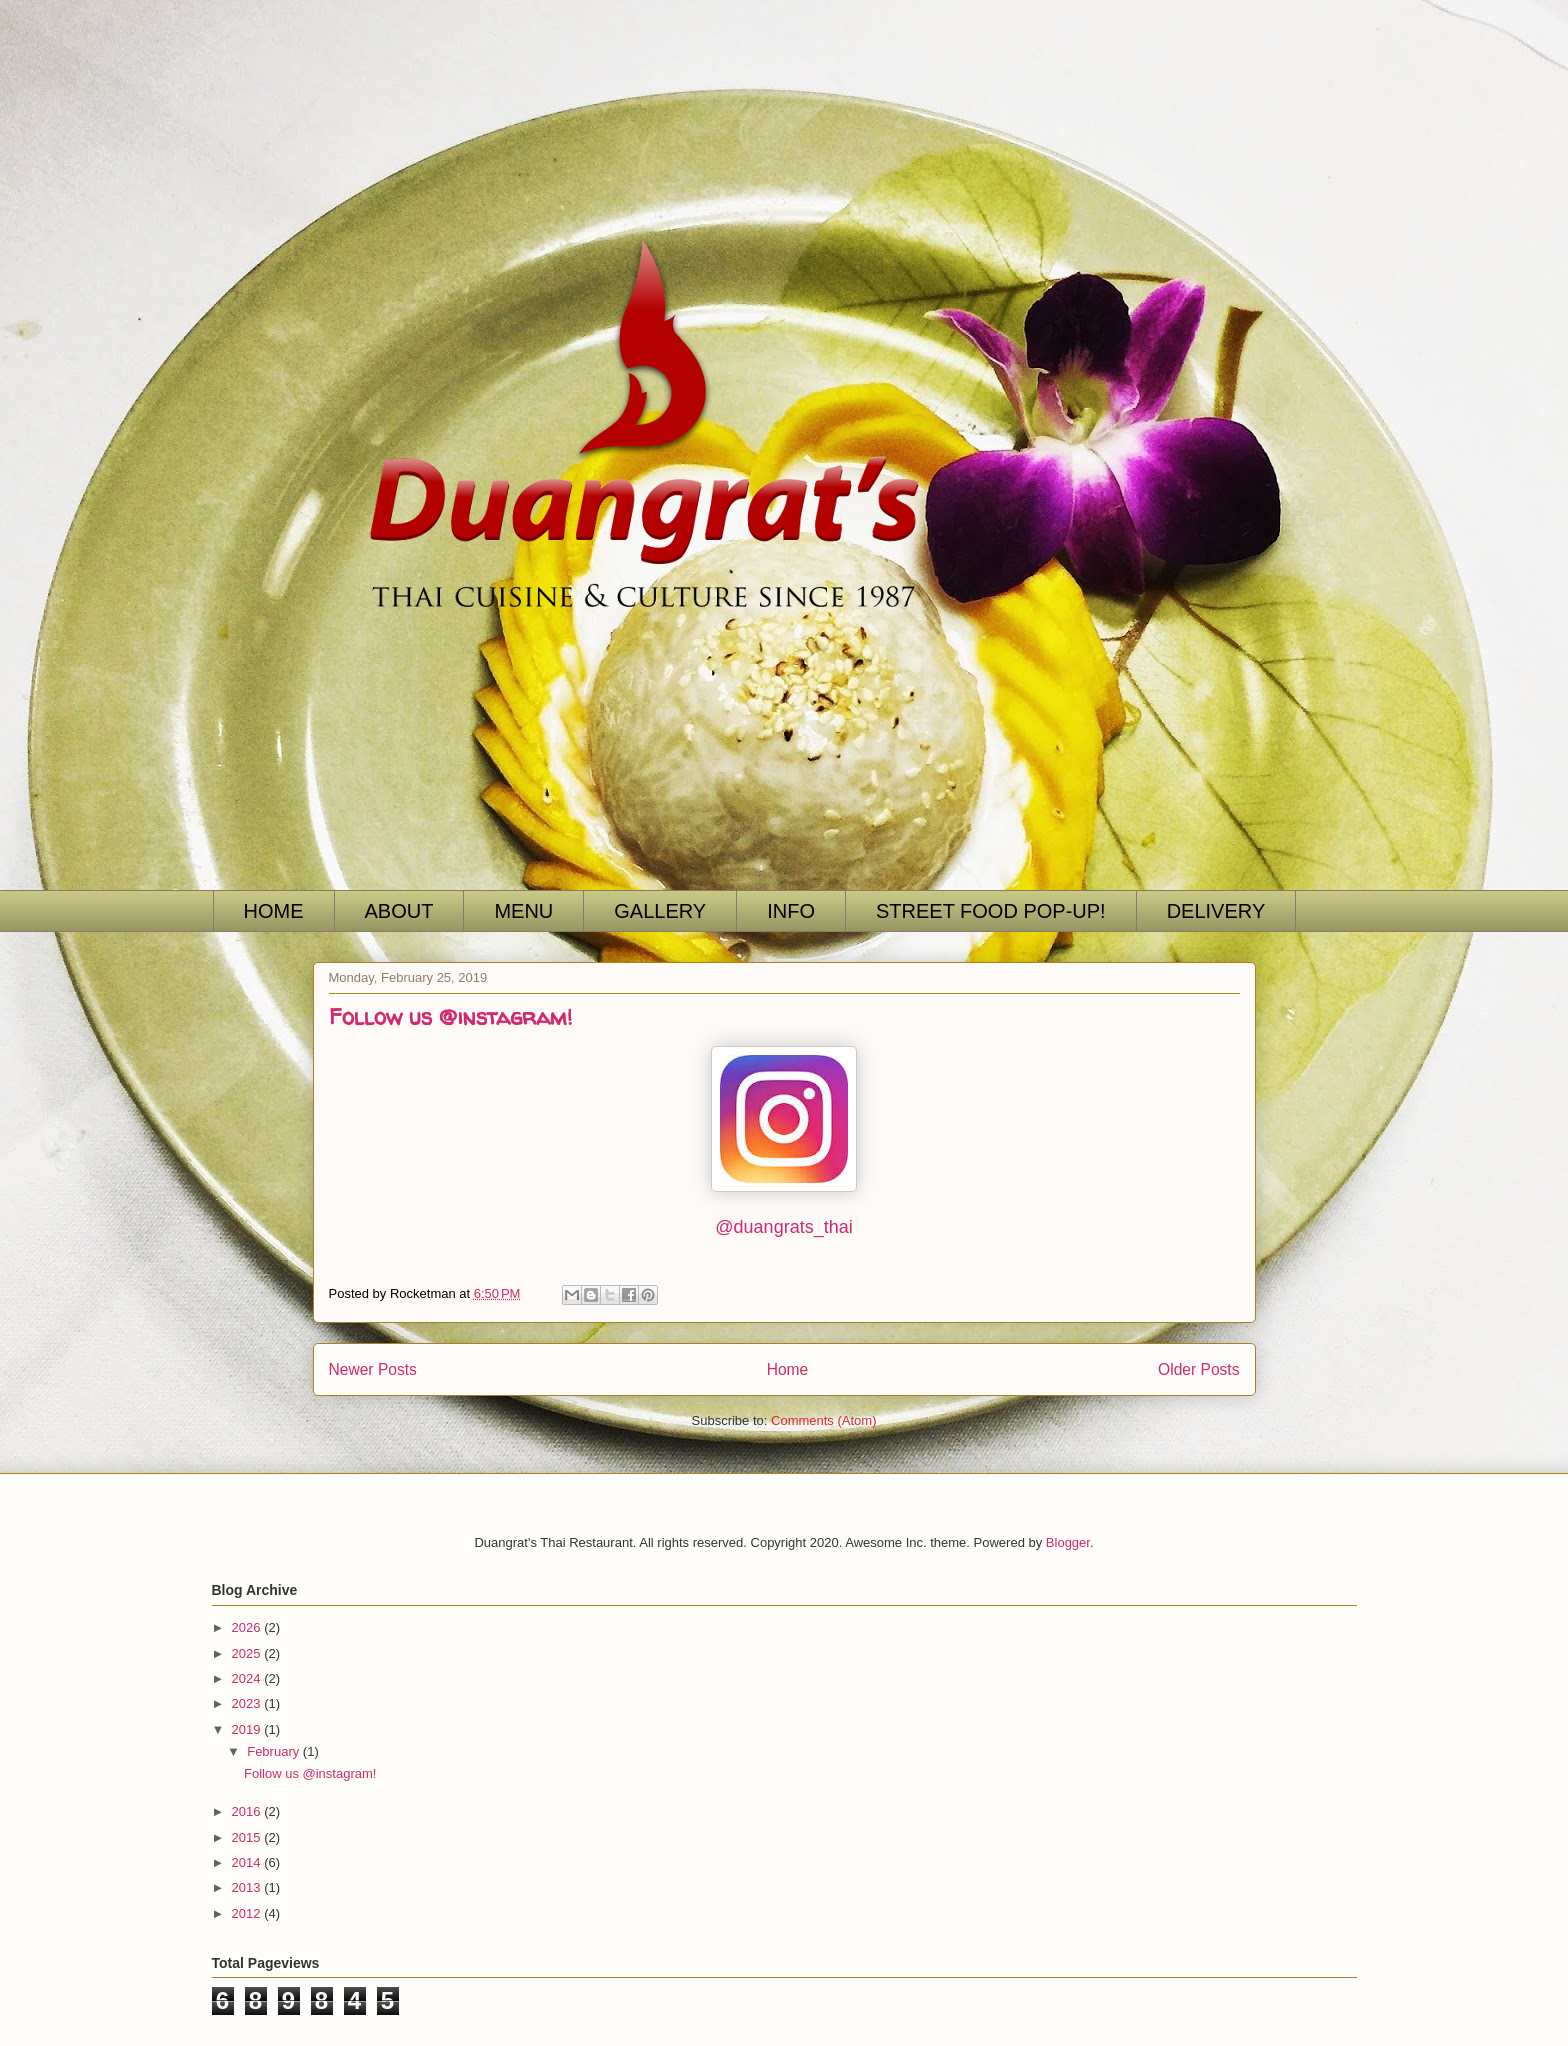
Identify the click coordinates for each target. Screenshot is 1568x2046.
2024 (248, 1678)
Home (788, 1369)
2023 (248, 1703)
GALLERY (660, 911)
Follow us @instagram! (450, 1017)
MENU (523, 911)
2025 (248, 1653)
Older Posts (1198, 1369)
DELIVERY (1216, 911)
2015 (248, 1837)
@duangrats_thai (783, 1227)
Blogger (1068, 1542)
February (275, 1751)
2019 (248, 1729)
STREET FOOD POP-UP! (991, 911)
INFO (791, 911)
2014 (248, 1862)
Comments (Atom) (823, 1420)
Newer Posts (373, 1369)
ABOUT (399, 911)
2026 (248, 1627)
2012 (248, 1913)
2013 (248, 1887)
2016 (248, 1811)
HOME (274, 911)
